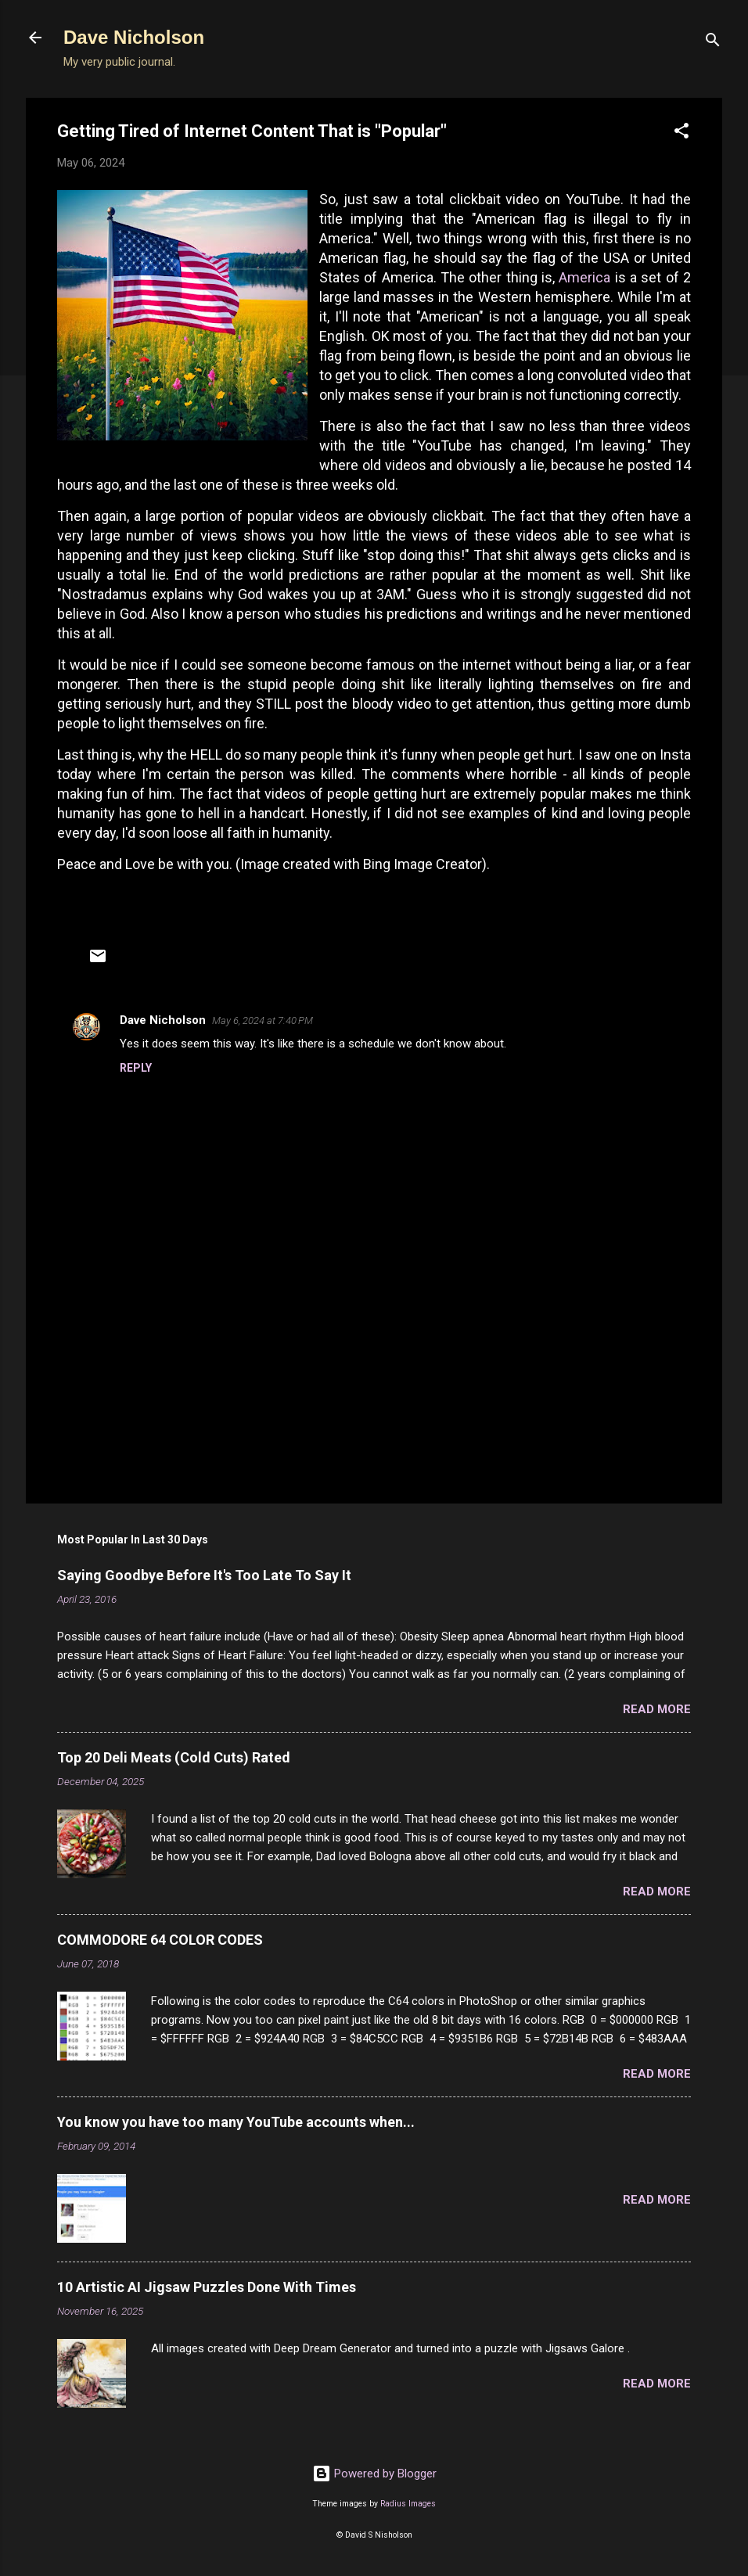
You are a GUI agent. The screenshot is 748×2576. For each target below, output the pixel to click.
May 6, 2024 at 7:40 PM (262, 1020)
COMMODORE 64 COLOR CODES (160, 1939)
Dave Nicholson (133, 37)
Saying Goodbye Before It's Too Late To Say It (204, 1575)
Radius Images (408, 2504)
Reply (136, 1068)
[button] (681, 133)
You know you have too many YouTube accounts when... (236, 2122)
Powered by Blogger (374, 2473)
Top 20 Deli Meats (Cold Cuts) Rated (173, 1757)
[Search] (712, 42)
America (584, 277)
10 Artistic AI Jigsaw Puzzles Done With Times (206, 2287)
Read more (657, 1709)
